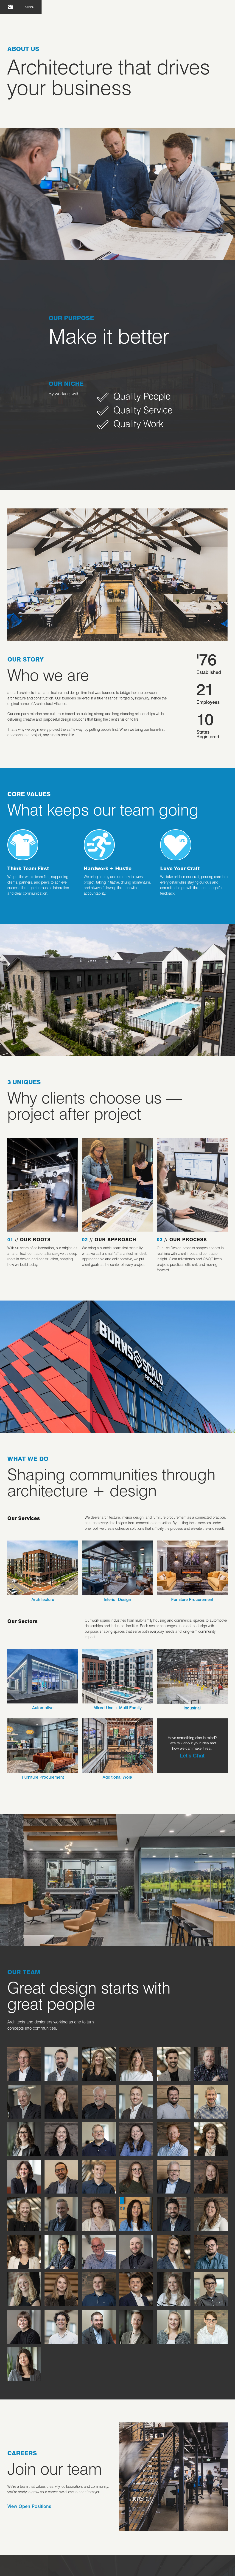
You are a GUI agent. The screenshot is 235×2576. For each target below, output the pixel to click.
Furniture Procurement (192, 1599)
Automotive (42, 1707)
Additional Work (117, 1777)
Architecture (42, 1599)
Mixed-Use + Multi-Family (117, 1707)
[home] (10, 7)
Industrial (192, 1708)
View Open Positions (29, 2506)
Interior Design (117, 1599)
